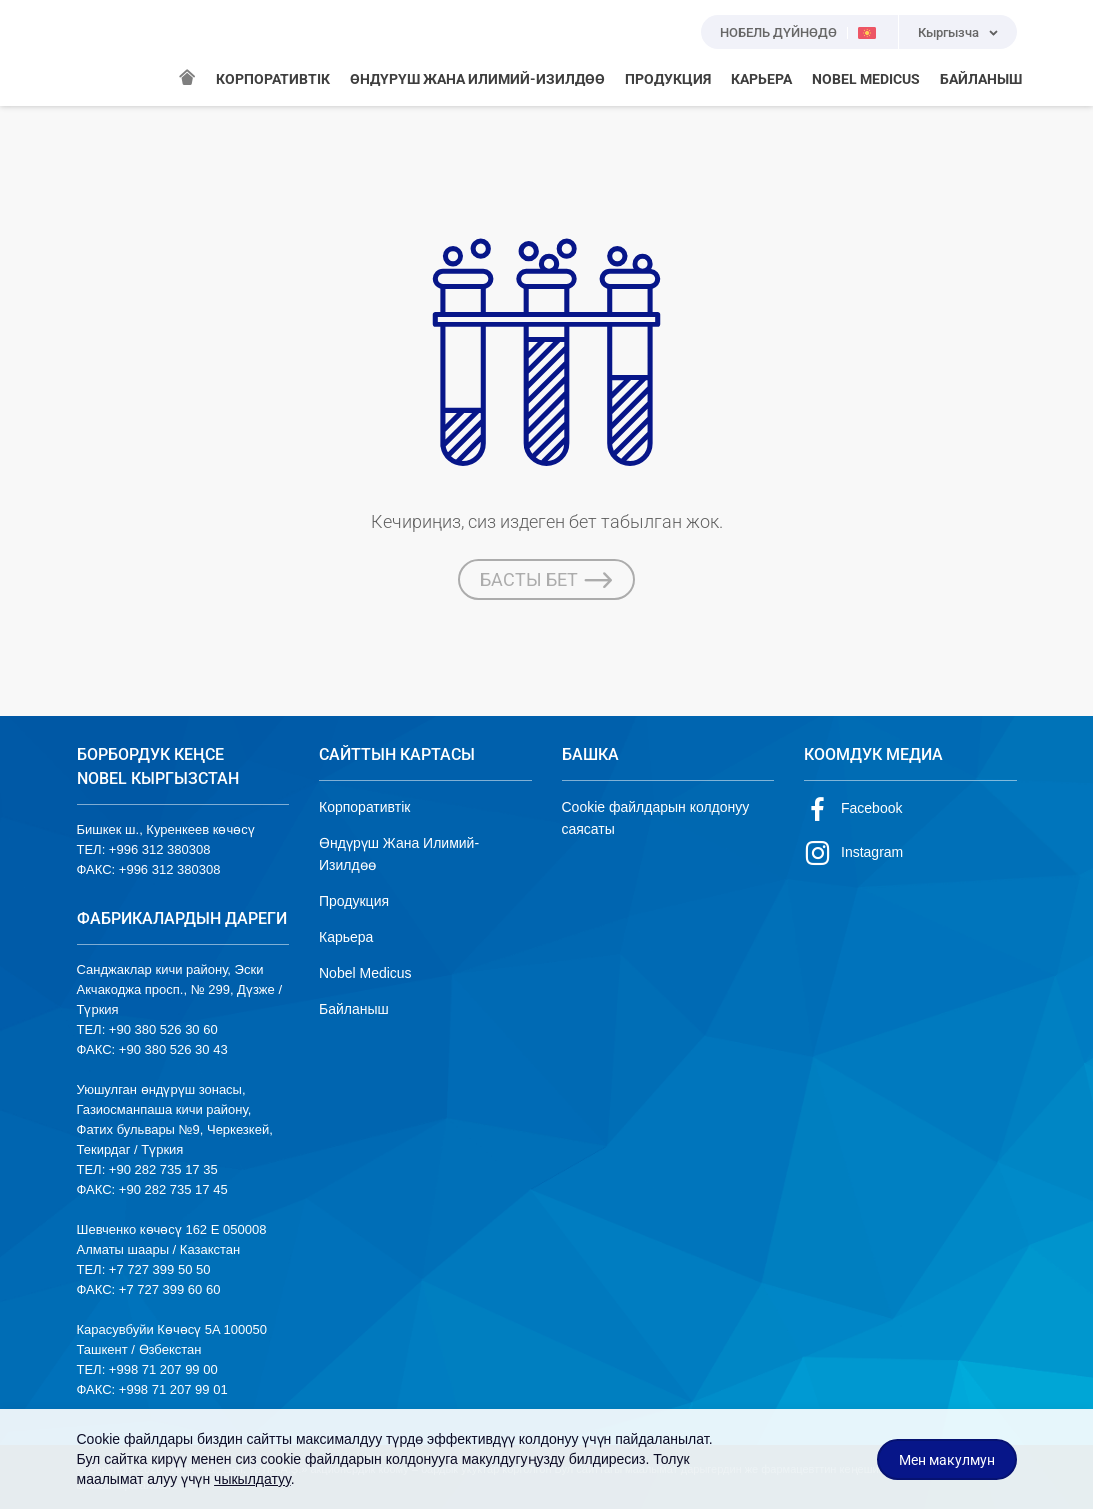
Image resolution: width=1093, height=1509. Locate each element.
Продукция (354, 901)
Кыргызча (948, 32)
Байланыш (354, 1009)
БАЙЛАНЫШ (981, 79)
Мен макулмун (947, 1460)
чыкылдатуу (252, 1479)
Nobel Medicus (365, 973)
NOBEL (104, 53)
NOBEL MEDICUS (866, 79)
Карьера (346, 937)
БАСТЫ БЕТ (546, 580)
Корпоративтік (364, 807)
